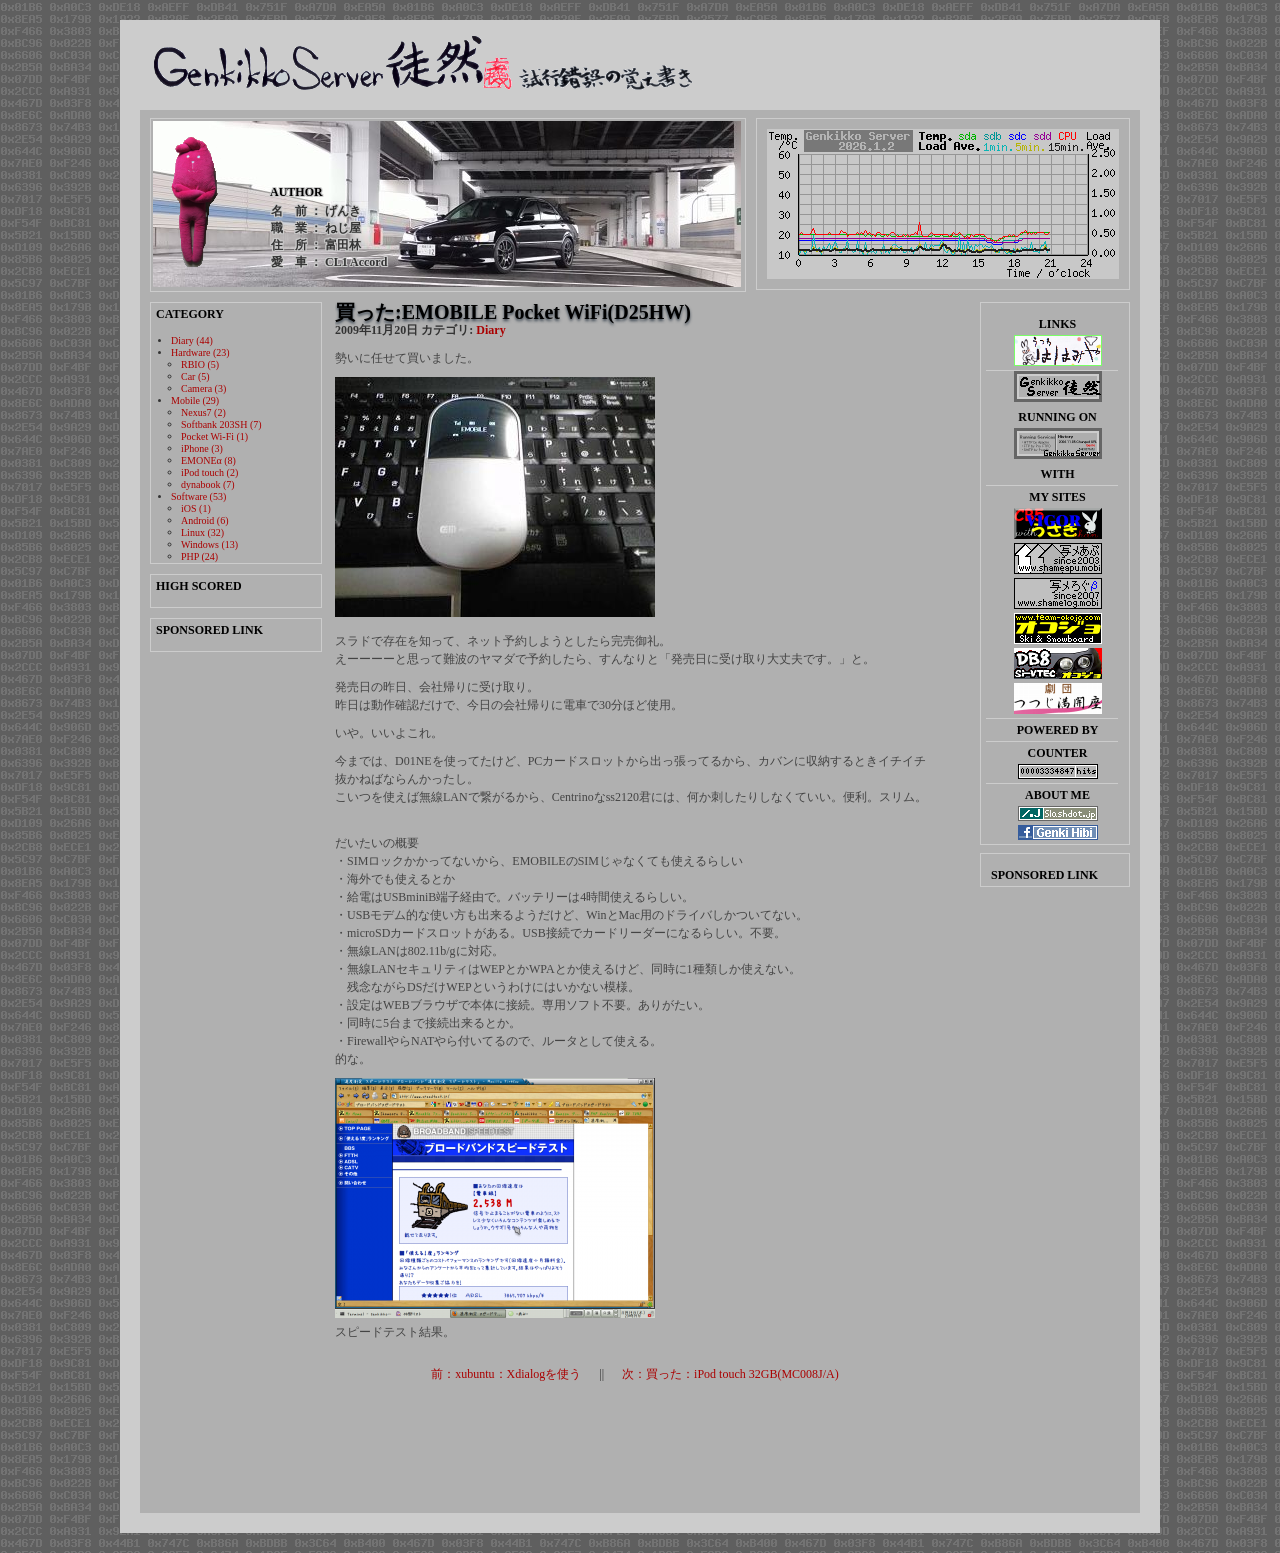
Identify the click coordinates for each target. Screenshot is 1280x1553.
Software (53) (198, 496)
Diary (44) (192, 340)
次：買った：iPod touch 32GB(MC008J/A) (730, 1374)
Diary (490, 330)
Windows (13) (209, 544)
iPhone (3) (202, 448)
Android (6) (205, 520)
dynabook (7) (208, 484)
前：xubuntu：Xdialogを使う (506, 1374)
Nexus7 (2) (203, 412)
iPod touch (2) (209, 472)
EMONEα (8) (208, 460)
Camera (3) (203, 388)
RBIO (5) (200, 364)
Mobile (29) (195, 400)
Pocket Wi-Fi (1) (214, 436)
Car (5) (195, 376)
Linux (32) (202, 532)
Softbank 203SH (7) (221, 424)
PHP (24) (199, 556)
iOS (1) (196, 508)
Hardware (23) (200, 352)
